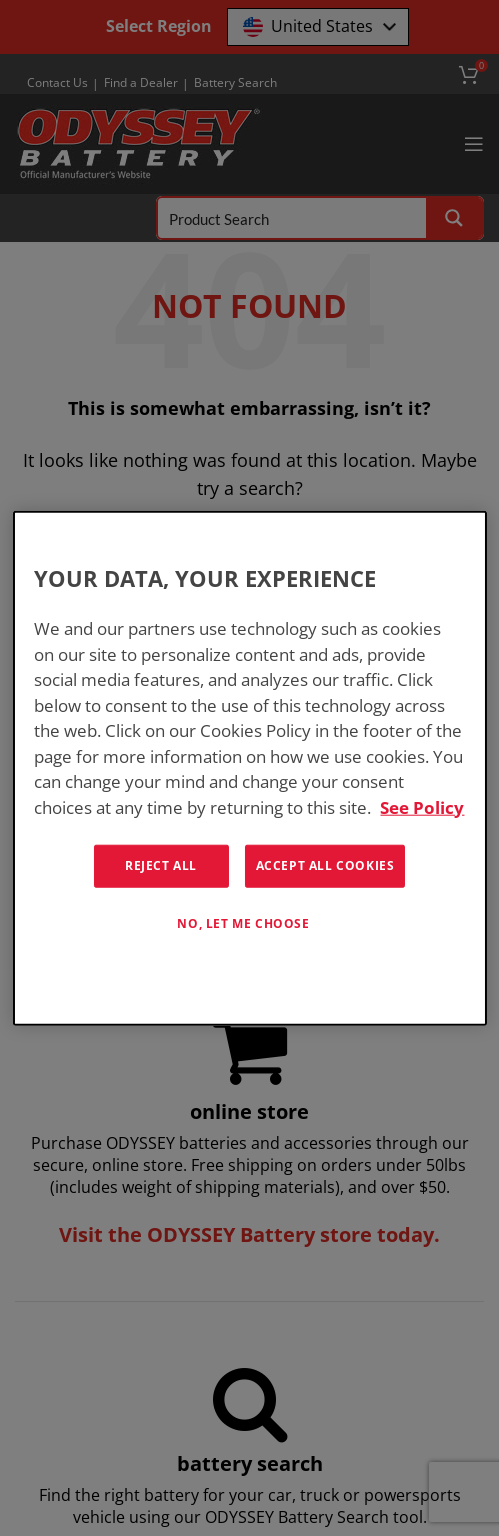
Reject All (161, 865)
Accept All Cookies (325, 865)
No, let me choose (243, 923)
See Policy (422, 806)
